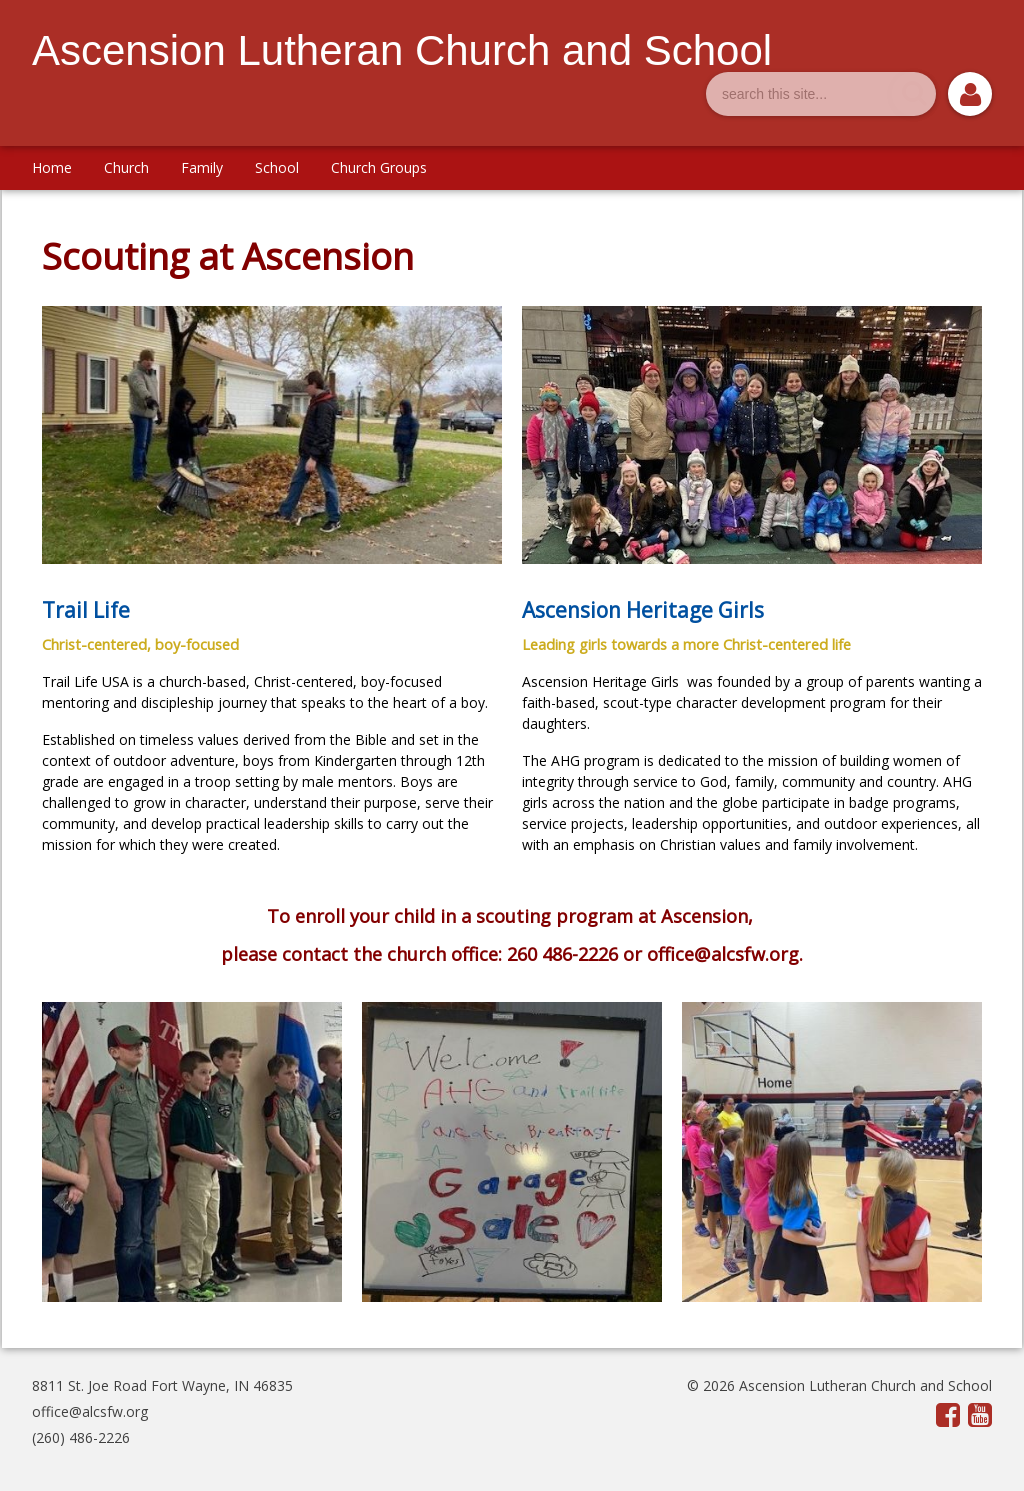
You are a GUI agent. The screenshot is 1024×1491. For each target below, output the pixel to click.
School (277, 167)
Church (126, 167)
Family (202, 167)
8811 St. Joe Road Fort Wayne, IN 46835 (162, 1385)
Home (52, 167)
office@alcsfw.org (90, 1411)
